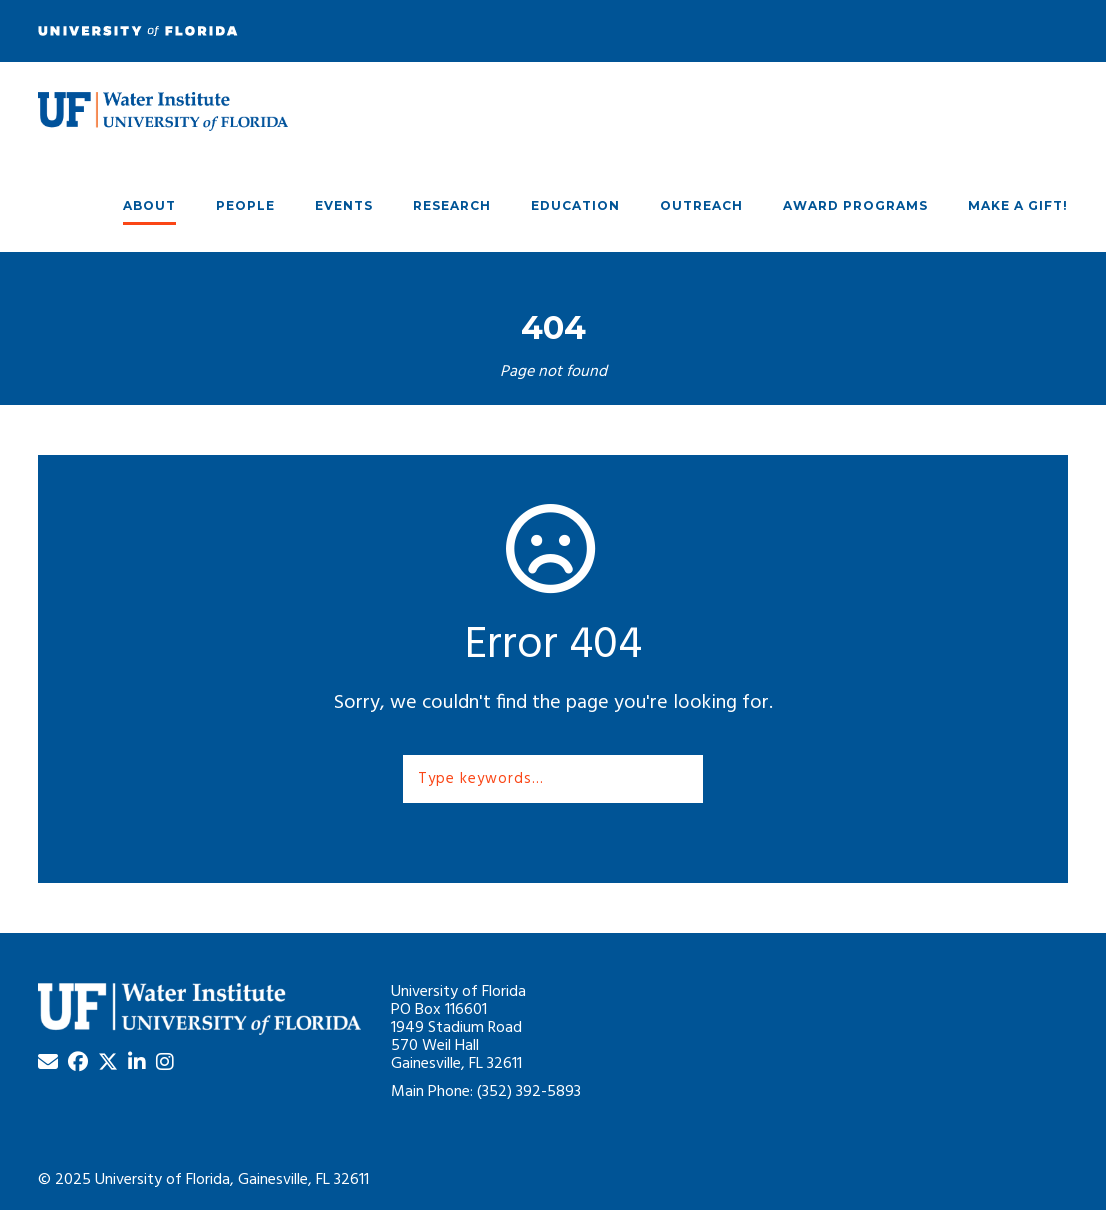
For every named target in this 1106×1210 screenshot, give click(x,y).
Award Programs (855, 205)
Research (452, 205)
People (245, 205)
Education (575, 205)
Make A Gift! (1018, 205)
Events (344, 205)
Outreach (701, 205)
